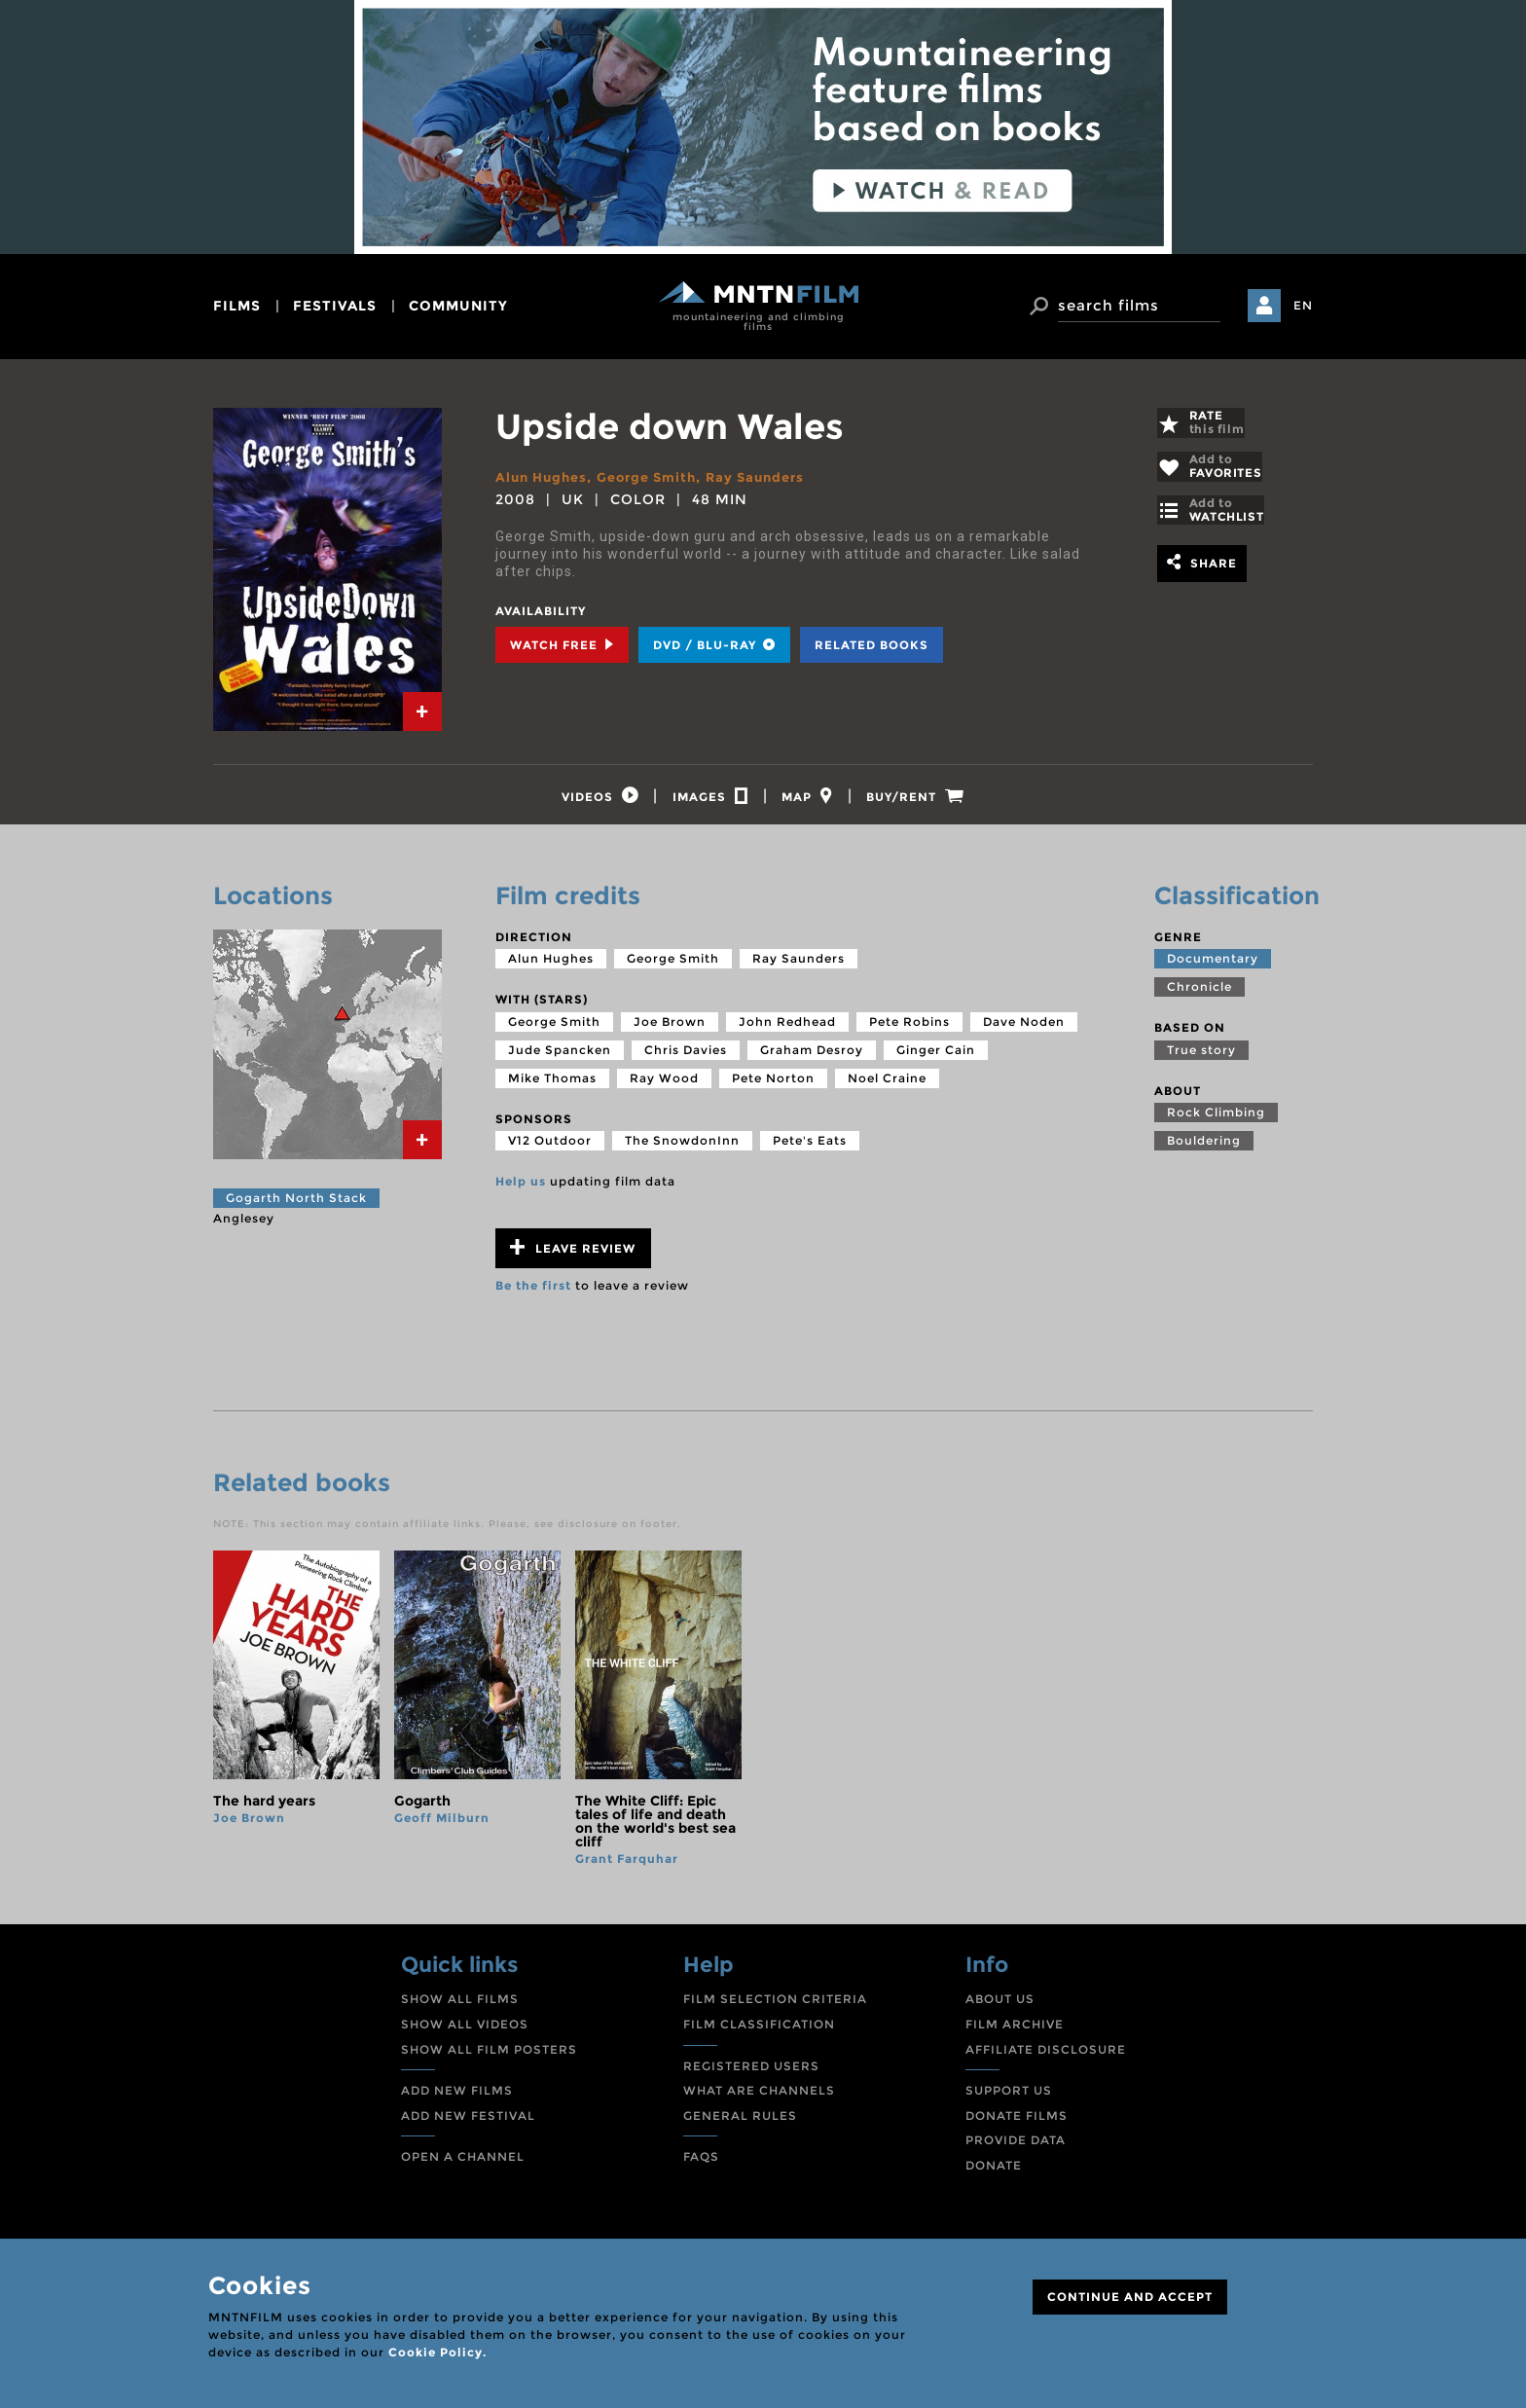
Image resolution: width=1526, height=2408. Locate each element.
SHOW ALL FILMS (460, 2006)
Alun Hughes (544, 477)
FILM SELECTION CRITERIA (775, 2006)
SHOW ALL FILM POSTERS (489, 2056)
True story (1201, 1056)
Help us (520, 1189)
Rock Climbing (1216, 1120)
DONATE (993, 2172)
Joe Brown (670, 1028)
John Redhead (787, 1028)
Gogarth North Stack (296, 1204)
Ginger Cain (935, 1056)
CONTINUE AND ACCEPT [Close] (1130, 2296)
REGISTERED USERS (751, 2072)
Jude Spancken (559, 1056)
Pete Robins (909, 1028)
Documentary (1212, 965)
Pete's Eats (810, 1148)
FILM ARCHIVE (1014, 2031)
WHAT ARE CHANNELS (759, 2097)
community (458, 305)
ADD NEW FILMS (457, 2097)
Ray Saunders (773, 477)
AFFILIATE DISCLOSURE (1045, 2056)
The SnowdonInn (682, 1148)
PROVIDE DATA (1015, 2147)
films (237, 305)
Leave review (573, 1254)
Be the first (533, 1292)
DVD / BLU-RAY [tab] (714, 645)
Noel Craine (887, 1084)
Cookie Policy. (437, 2352)
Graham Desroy (811, 1056)
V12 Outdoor (550, 1148)
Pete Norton (773, 1084)
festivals (335, 305)
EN (1303, 305)
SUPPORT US (1008, 2097)
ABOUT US (1000, 2006)
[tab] (422, 711)
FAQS (701, 2164)
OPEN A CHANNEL (463, 2164)
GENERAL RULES (740, 2122)
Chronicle (1199, 993)
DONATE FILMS (1016, 2122)
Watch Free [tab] (562, 645)
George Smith (657, 477)
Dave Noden (1024, 1028)
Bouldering (1204, 1148)
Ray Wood (664, 1084)
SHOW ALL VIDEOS (464, 2031)
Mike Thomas (552, 1084)
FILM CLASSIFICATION (759, 2031)
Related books (871, 645)
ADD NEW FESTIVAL (468, 2122)
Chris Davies (685, 1056)
